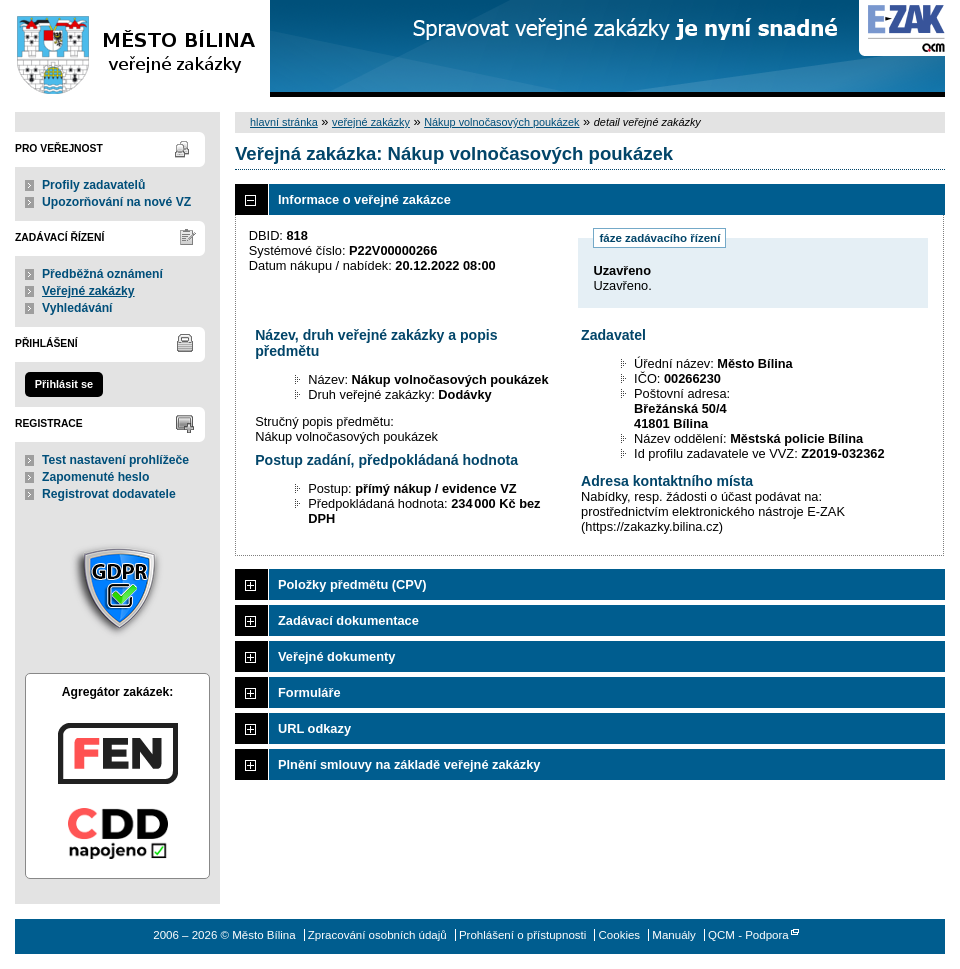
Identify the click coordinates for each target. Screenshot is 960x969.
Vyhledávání (77, 308)
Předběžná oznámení (102, 274)
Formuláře (309, 692)
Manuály (674, 935)
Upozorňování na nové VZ (116, 202)
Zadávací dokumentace (348, 620)
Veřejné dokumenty (336, 656)
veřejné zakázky (371, 122)
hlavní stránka (284, 122)
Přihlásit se (64, 384)
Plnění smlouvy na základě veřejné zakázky (409, 764)
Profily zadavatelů (93, 185)
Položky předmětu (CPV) (352, 584)
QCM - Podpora (748, 935)
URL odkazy (314, 728)
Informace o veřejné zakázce (364, 199)
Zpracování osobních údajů (377, 935)
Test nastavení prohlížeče (115, 460)
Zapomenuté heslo (95, 477)
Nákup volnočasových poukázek (501, 122)
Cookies (620, 935)
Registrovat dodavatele (109, 494)
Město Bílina (135, 48)
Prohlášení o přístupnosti (522, 935)
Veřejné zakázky (88, 291)
